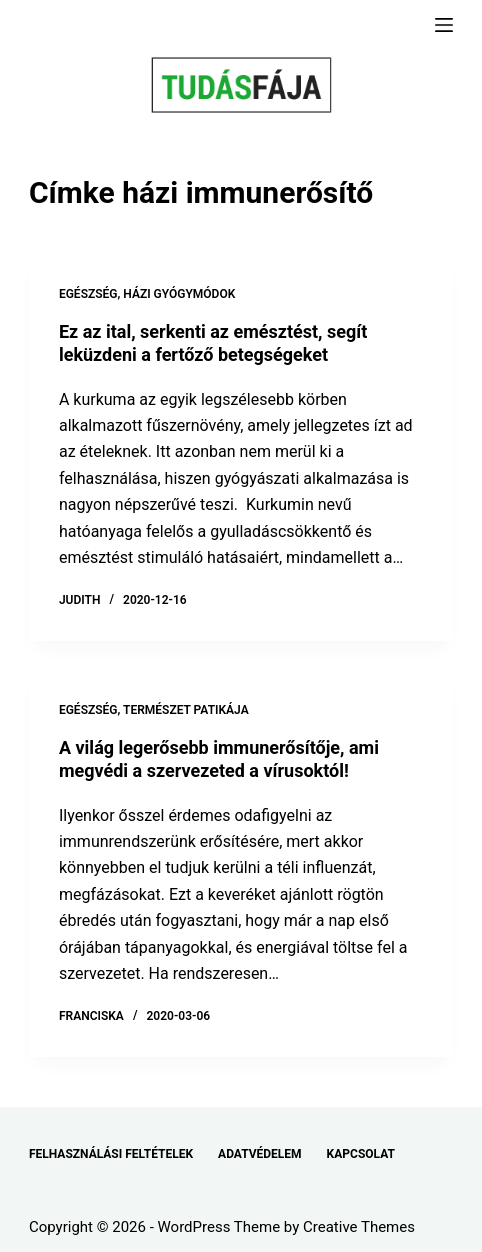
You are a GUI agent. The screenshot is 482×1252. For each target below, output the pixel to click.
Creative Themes (359, 1227)
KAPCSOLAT (361, 1154)
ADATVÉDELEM (260, 1154)
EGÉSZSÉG (88, 294)
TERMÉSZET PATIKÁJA (186, 710)
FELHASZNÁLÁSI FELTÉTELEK (111, 1154)
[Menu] (444, 25)
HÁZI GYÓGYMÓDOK (179, 294)
